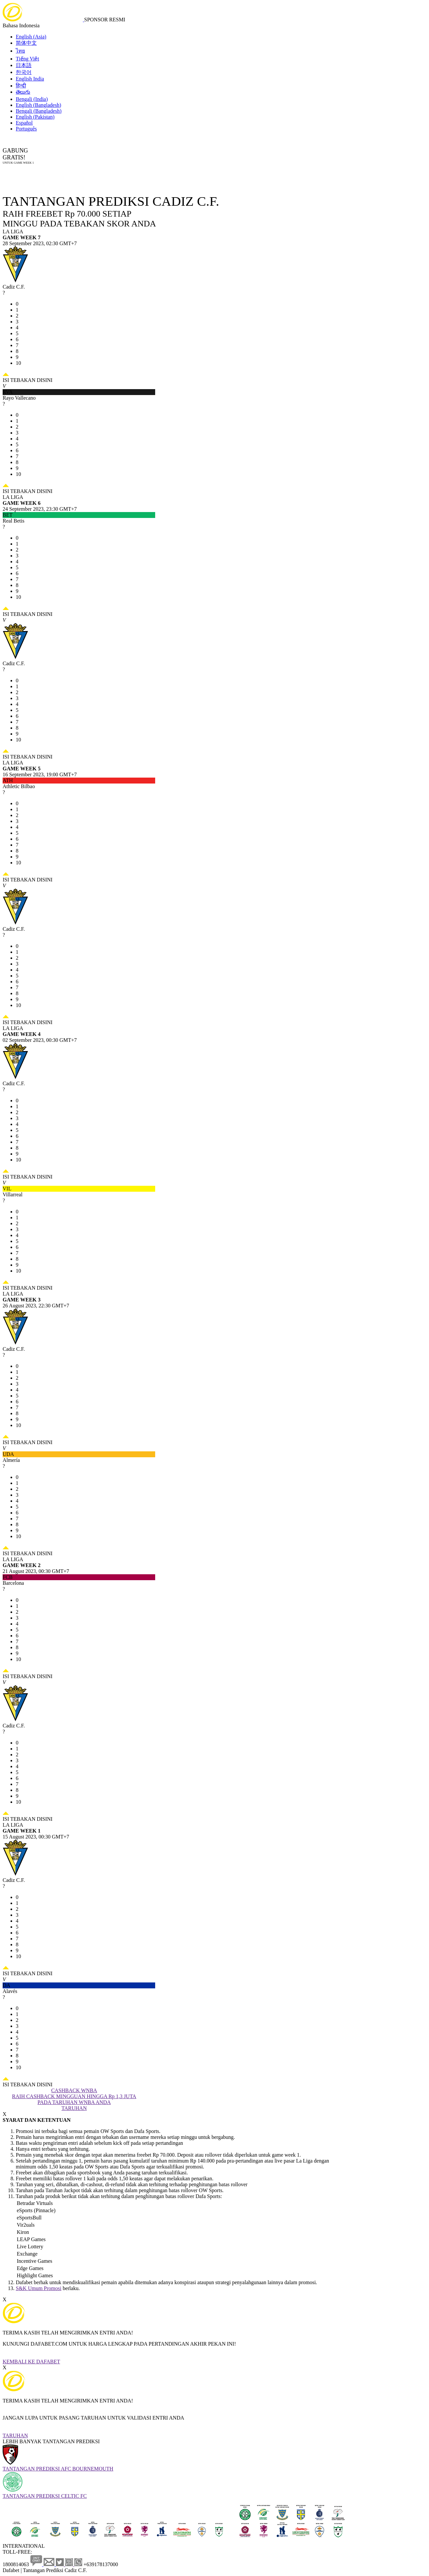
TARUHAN (15, 2435)
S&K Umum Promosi (38, 2288)
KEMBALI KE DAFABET (31, 2361)
